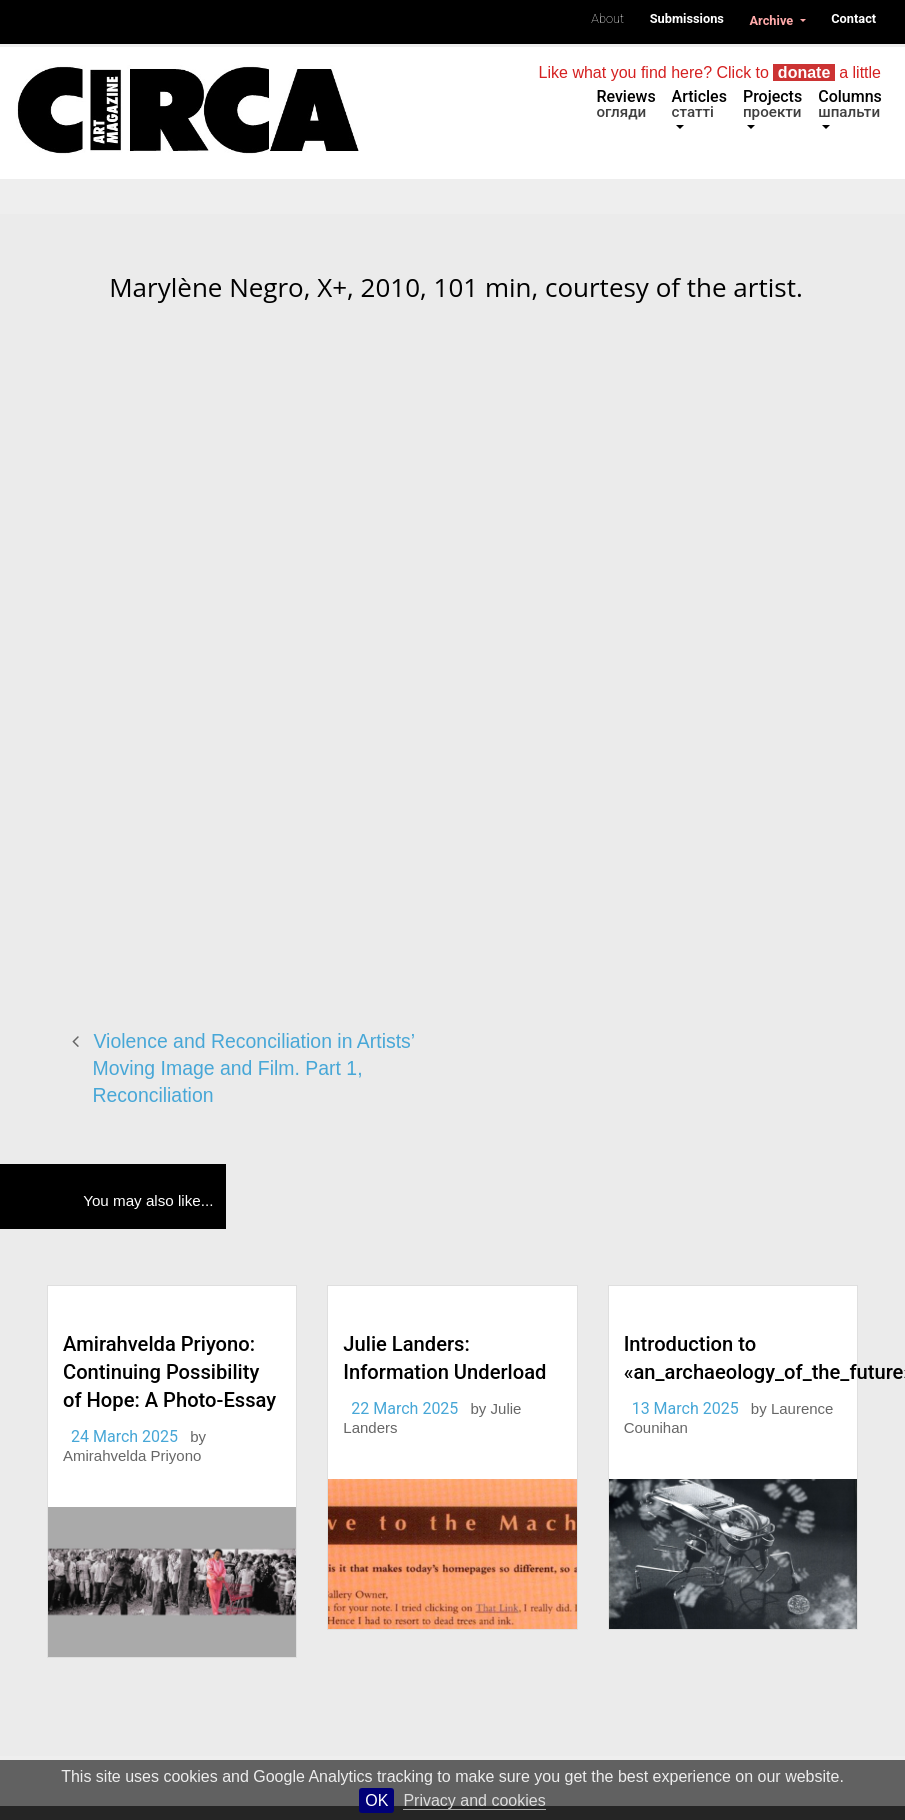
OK (376, 1800)
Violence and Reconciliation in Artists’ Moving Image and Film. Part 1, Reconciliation (254, 1067)
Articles (699, 104)
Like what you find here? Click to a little (710, 72)
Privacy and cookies (474, 1800)
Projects (772, 104)
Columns (850, 104)
